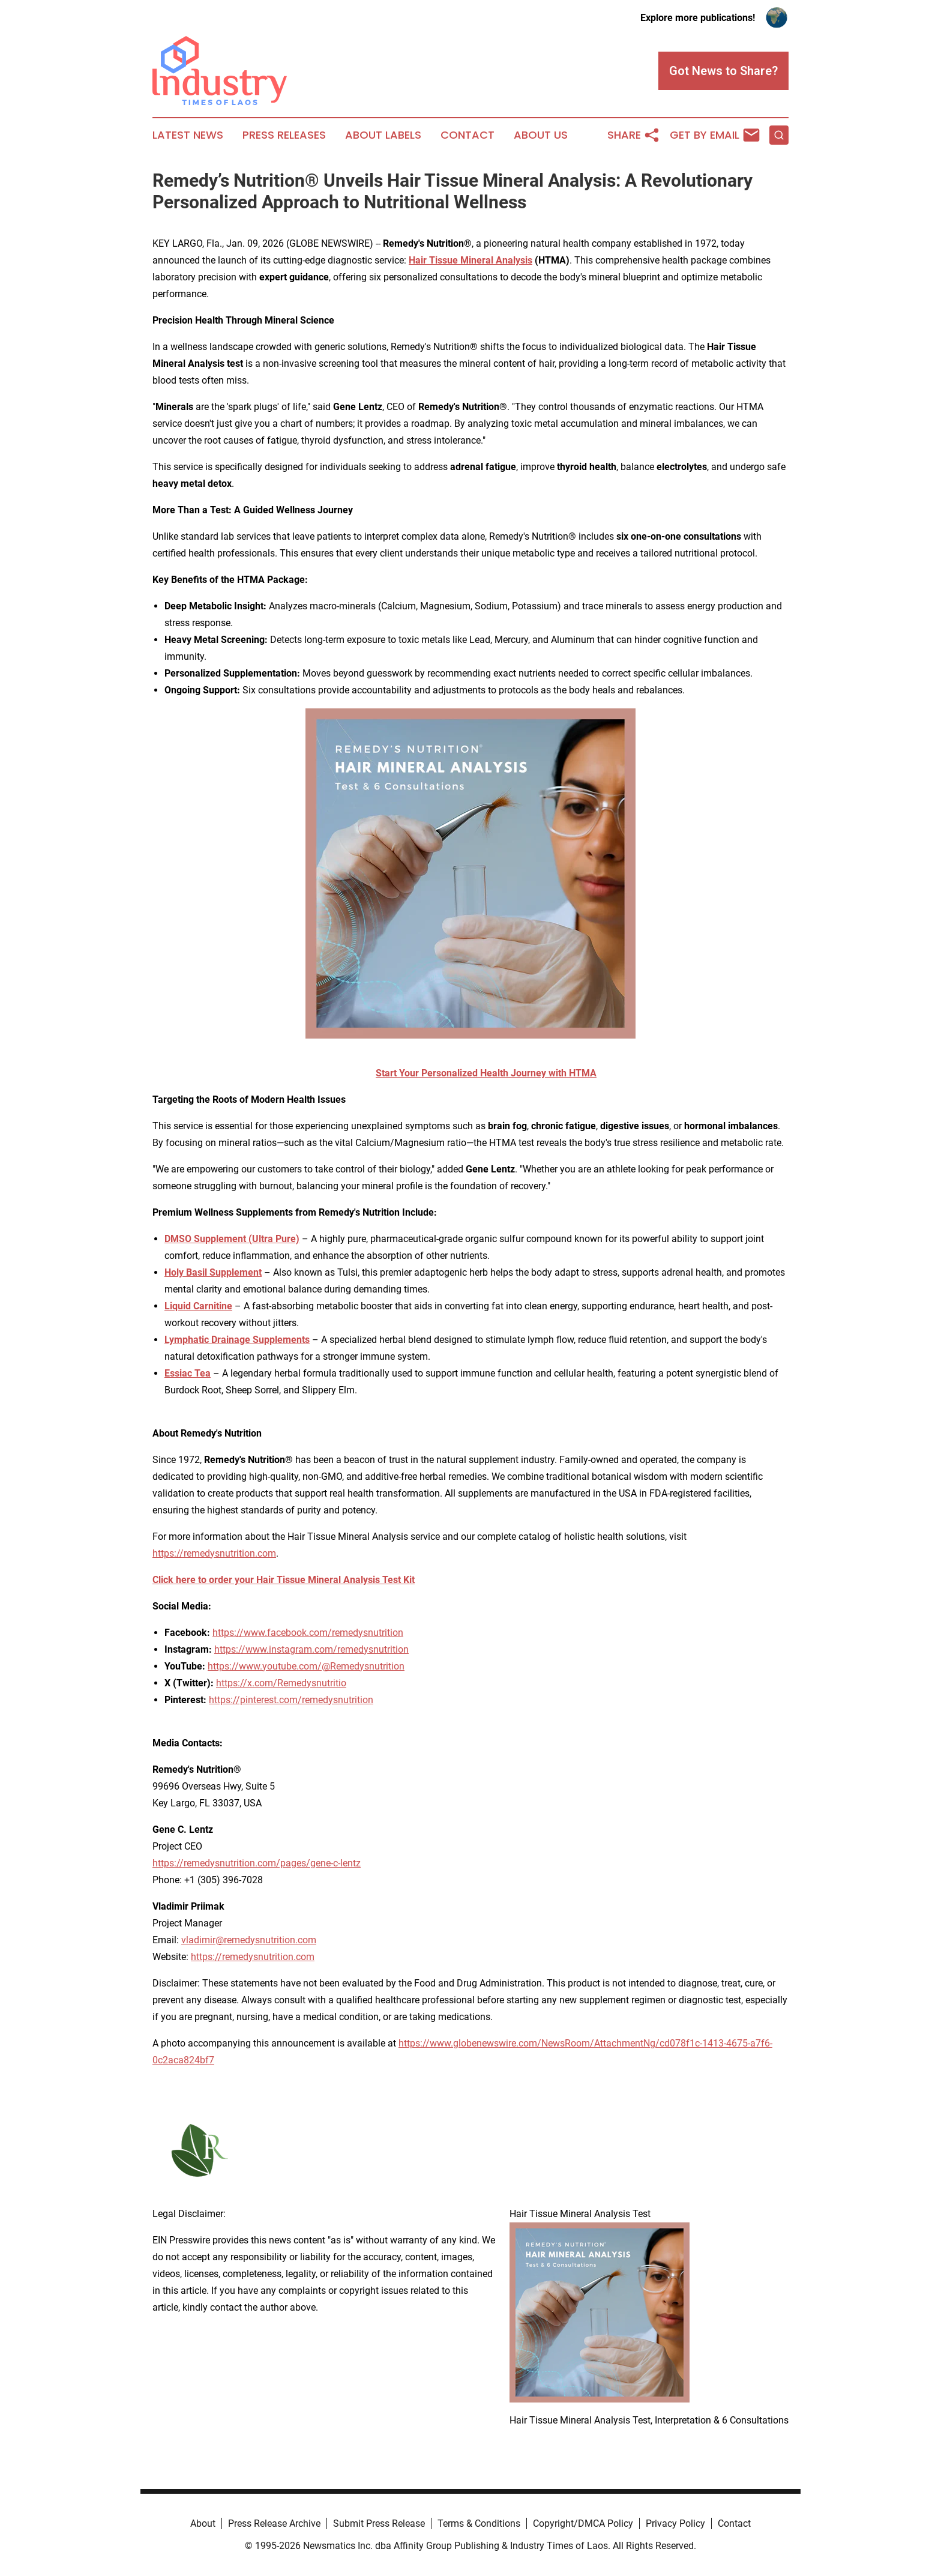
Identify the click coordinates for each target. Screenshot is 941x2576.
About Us (541, 135)
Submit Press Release (379, 2523)
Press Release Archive (274, 2523)
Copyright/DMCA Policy (583, 2523)
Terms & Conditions (478, 2523)
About (202, 2523)
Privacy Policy (675, 2523)
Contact (467, 135)
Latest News (187, 135)
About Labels (383, 135)
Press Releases (284, 135)
